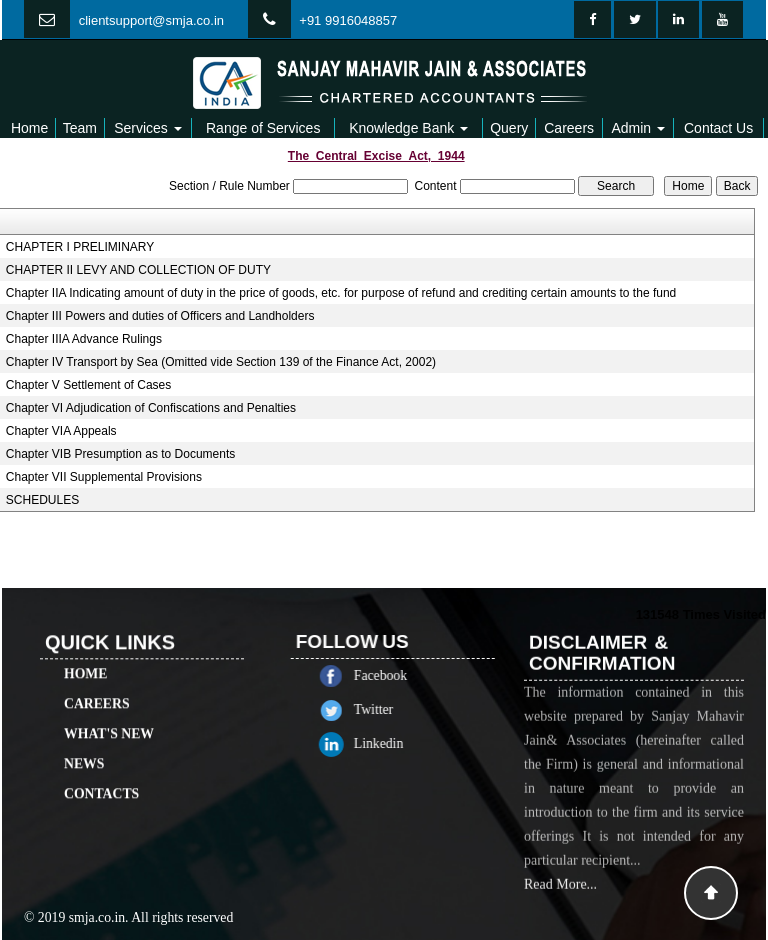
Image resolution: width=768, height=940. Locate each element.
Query (509, 128)
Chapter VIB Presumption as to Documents (120, 454)
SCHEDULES (42, 500)
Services (148, 128)
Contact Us (718, 128)
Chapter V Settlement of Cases (88, 385)
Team (80, 128)
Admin (638, 128)
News (84, 741)
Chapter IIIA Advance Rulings (84, 339)
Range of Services (263, 128)
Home (29, 128)
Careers (569, 128)
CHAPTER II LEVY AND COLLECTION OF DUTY (138, 270)
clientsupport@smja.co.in (151, 20)
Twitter (395, 709)
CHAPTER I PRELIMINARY (80, 247)
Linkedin (401, 743)
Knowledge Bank (408, 128)
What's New (109, 711)
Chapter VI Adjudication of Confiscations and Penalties (151, 408)
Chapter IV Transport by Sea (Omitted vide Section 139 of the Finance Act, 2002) (221, 362)
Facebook (402, 675)
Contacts (101, 771)
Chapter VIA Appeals (61, 431)
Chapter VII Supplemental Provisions (104, 477)
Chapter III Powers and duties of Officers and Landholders (160, 316)
